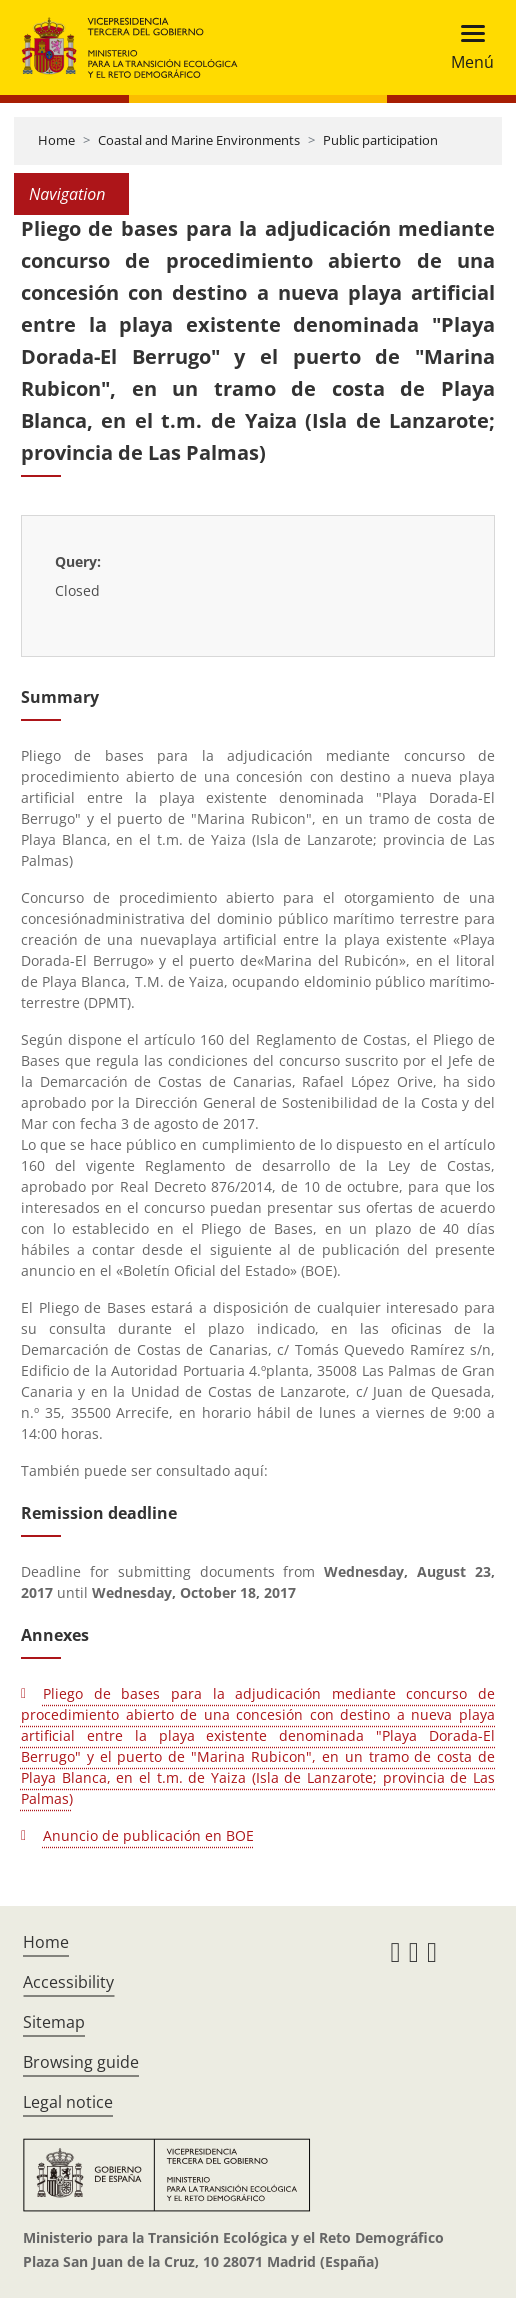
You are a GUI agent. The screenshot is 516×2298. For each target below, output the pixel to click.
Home (56, 140)
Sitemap (54, 2022)
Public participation (380, 140)
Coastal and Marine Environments (199, 140)
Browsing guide (81, 2062)
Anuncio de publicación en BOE (148, 1835)
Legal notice (68, 2102)
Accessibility (68, 1982)
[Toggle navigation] (466, 47)
